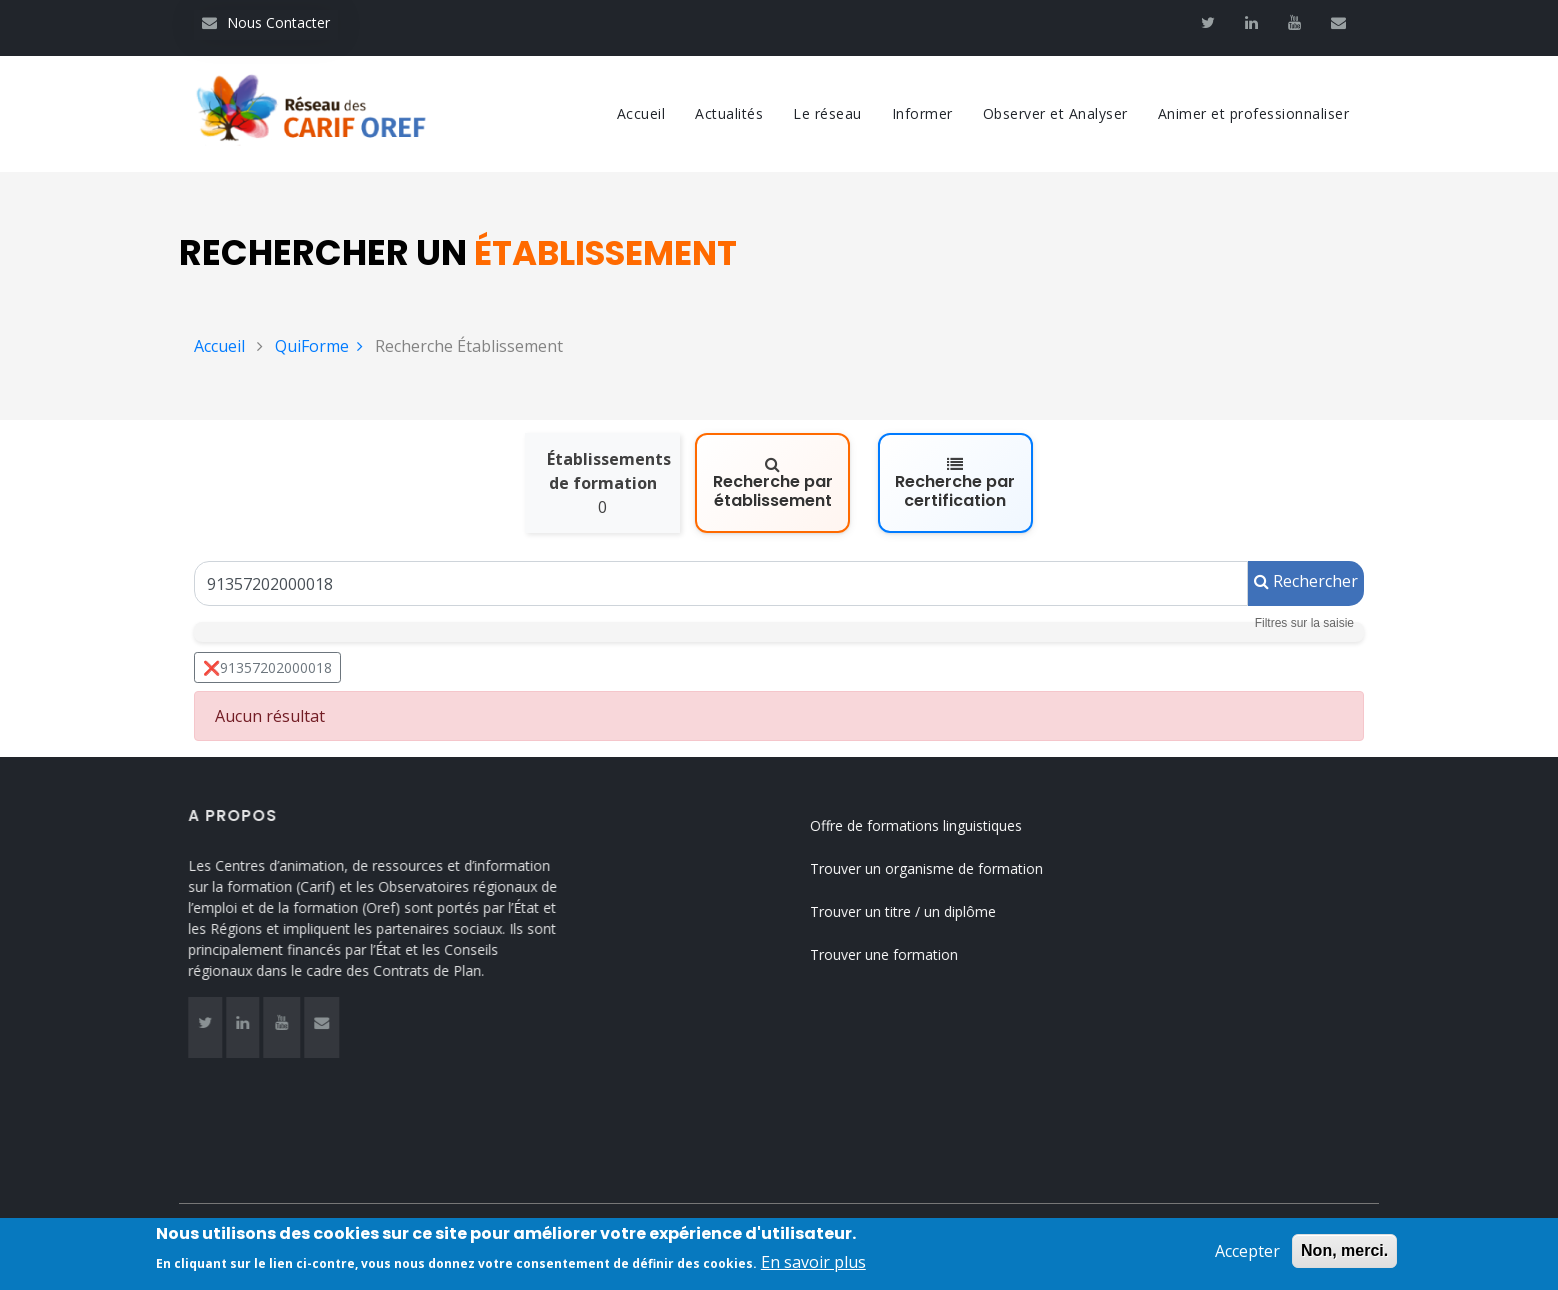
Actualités (729, 113)
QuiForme (319, 346)
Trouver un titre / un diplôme (922, 911)
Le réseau (827, 113)
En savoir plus (813, 1266)
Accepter (1247, 1254)
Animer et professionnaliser (1254, 113)
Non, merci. (1344, 1253)
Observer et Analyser (1055, 113)
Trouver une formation (903, 954)
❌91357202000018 (267, 667)
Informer (922, 113)
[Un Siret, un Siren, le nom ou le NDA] (721, 583)
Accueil (641, 113)
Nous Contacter (266, 22)
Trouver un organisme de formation (945, 868)
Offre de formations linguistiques (935, 825)
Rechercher (1306, 581)
